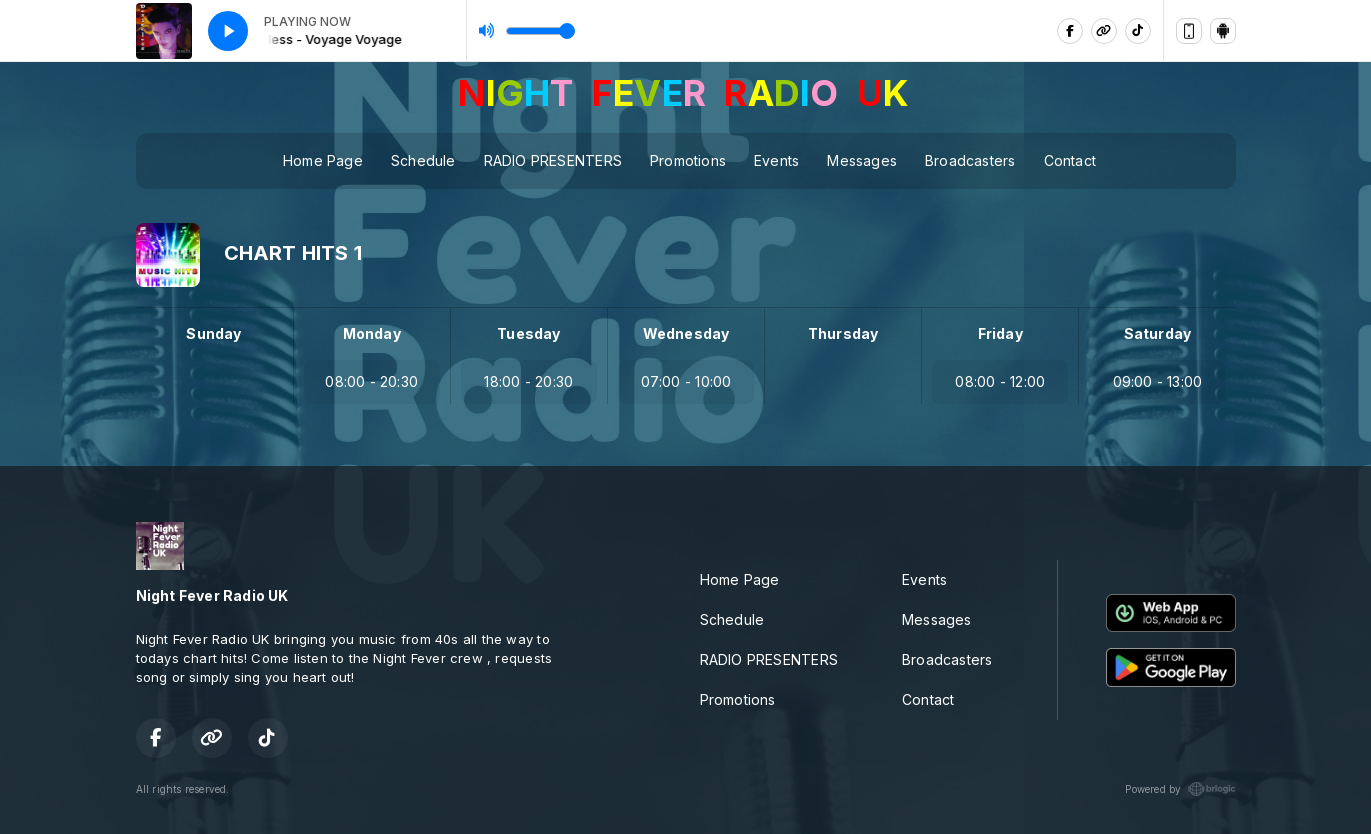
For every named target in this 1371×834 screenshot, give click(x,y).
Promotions (688, 160)
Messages (862, 160)
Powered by (1180, 789)
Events (776, 160)
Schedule (423, 160)
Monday (372, 333)
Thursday (843, 333)
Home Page (323, 160)
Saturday (1158, 333)
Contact (1070, 160)
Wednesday (686, 333)
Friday (1000, 333)
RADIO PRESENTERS (553, 160)
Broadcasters (970, 160)
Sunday (213, 333)
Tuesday (528, 333)
